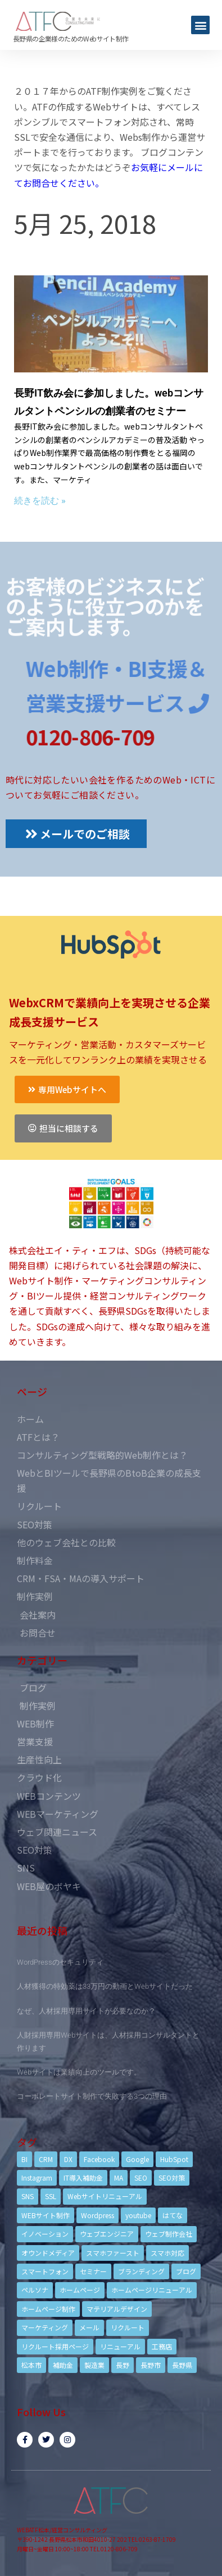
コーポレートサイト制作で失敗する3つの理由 (92, 2096)
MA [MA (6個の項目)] (118, 2177)
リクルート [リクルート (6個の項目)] (127, 2327)
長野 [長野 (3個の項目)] (122, 2365)
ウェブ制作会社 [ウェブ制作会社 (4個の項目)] (168, 2233)
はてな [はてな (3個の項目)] (172, 2215)
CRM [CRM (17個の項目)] (46, 2159)
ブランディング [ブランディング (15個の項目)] (141, 2271)
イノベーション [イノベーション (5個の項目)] (45, 2233)
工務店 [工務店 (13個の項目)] (162, 2346)
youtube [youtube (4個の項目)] (138, 2215)
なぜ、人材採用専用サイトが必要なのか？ (86, 2011)
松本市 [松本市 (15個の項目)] (31, 2365)
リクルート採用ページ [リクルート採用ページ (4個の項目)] (55, 2346)
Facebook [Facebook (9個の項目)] (99, 2159)
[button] (200, 25)
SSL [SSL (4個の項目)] (50, 2196)
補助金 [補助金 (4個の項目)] (63, 2365)
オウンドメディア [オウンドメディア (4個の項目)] (48, 2252)
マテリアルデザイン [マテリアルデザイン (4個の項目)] (117, 2309)
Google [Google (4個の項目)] (137, 2159)
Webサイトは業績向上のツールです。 (79, 2072)
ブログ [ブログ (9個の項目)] (186, 2271)
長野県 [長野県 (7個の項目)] (182, 2365)
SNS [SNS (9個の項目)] (27, 2196)
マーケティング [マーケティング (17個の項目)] (44, 2327)
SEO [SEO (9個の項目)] (140, 2177)
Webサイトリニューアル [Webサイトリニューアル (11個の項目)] (104, 2196)
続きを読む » (40, 500)
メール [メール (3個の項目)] (89, 2327)
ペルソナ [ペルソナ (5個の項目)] (34, 2289)
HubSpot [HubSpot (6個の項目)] (174, 2159)
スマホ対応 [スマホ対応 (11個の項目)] (167, 2252)
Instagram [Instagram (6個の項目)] (36, 2177)
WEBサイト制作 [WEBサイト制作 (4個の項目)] (45, 2215)
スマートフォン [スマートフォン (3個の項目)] (45, 2271)
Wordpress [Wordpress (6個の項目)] (97, 2215)
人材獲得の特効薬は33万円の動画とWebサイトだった (105, 1986)
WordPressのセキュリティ (60, 1962)
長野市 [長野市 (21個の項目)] (151, 2365)
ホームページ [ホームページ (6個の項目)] (80, 2289)
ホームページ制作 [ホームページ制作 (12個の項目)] (48, 2309)
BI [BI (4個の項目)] (24, 2159)
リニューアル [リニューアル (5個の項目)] (120, 2346)
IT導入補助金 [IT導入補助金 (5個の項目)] (83, 2177)
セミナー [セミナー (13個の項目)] (93, 2271)
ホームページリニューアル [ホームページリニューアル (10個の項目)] (151, 2289)
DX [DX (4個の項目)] (68, 2159)
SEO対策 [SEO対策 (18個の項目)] (171, 2177)
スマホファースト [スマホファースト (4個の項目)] (112, 2252)
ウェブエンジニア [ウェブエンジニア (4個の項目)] (107, 2233)
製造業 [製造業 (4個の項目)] (94, 2365)
